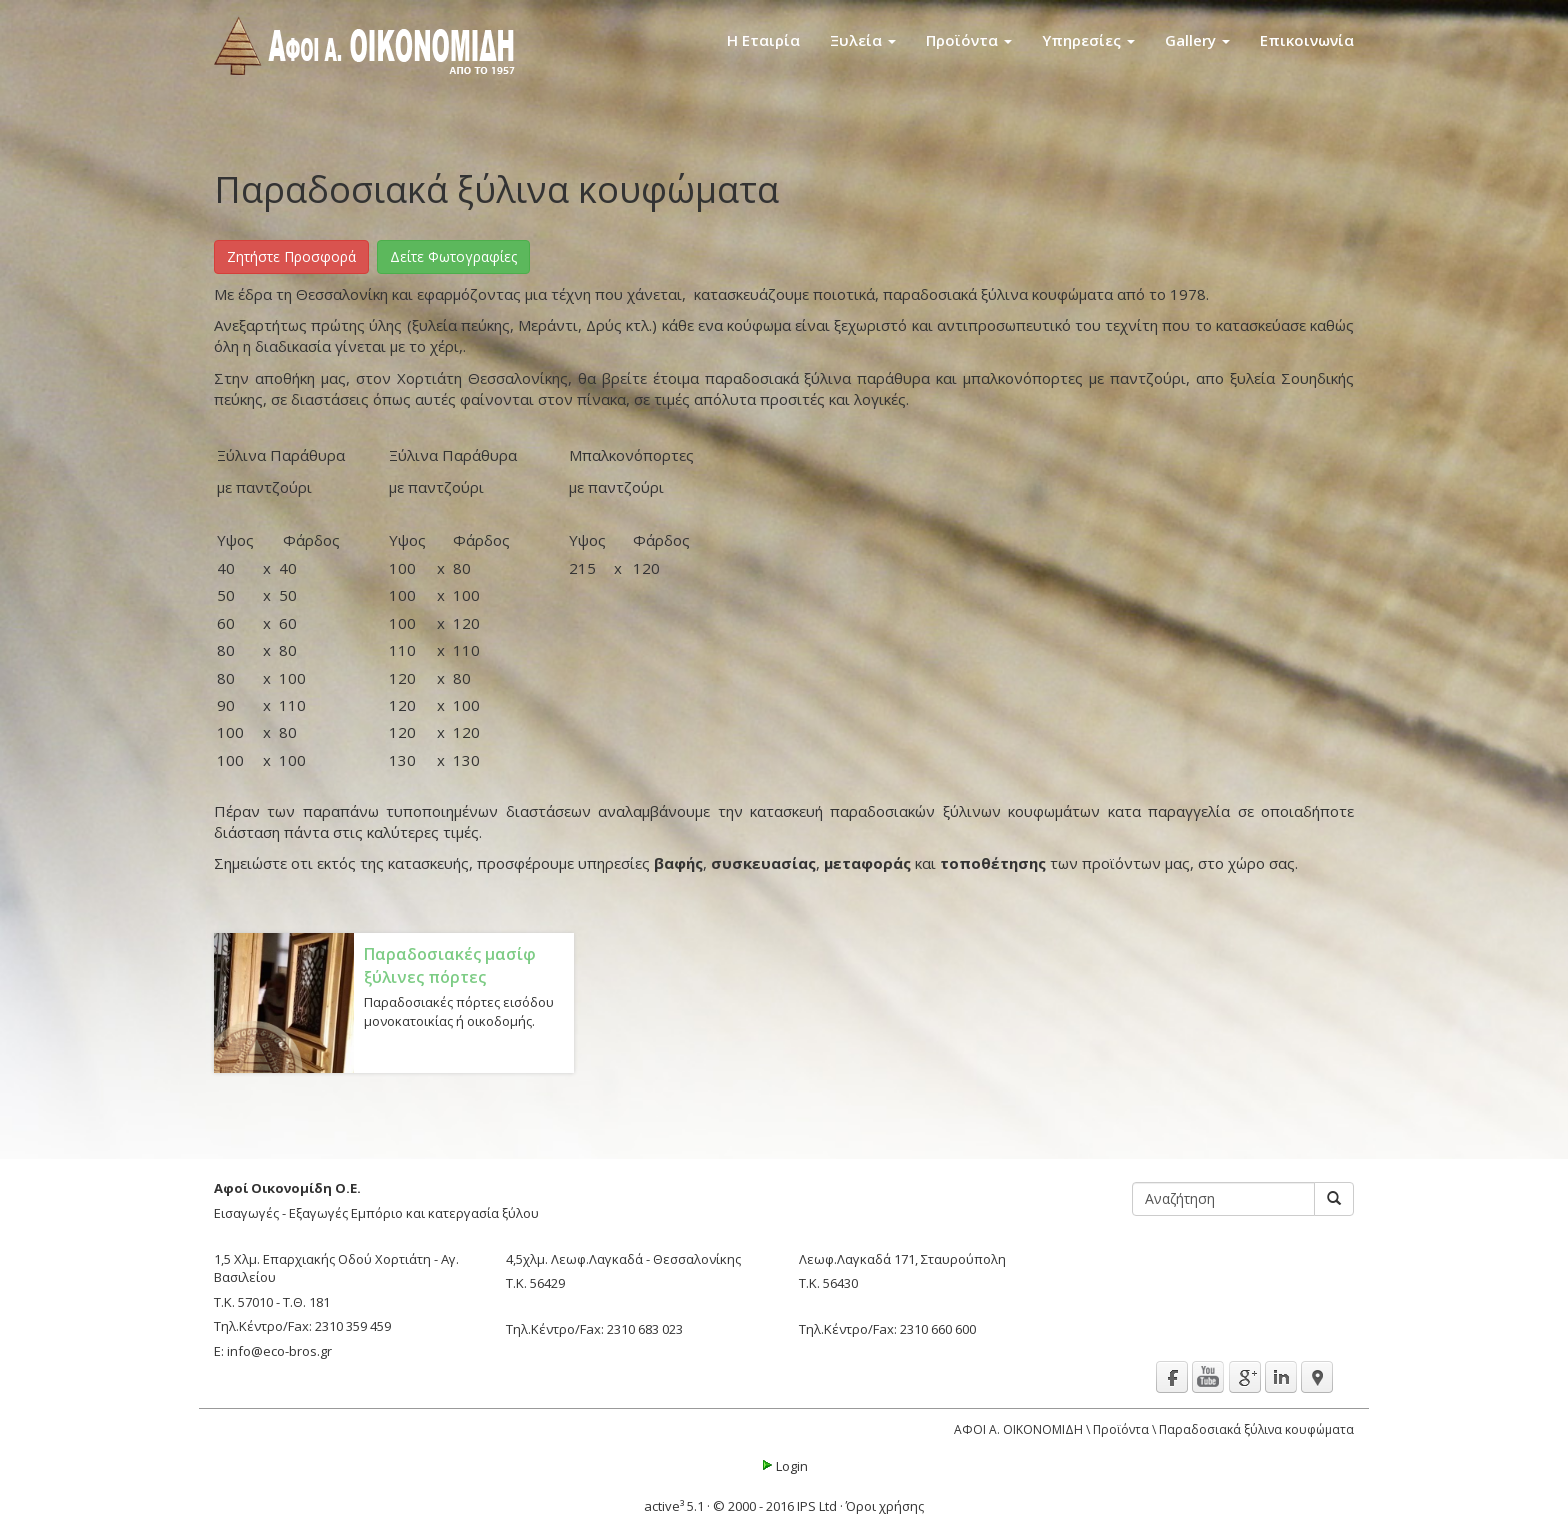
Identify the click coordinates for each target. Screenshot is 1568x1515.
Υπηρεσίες (1088, 40)
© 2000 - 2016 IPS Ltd (775, 1506)
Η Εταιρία (763, 40)
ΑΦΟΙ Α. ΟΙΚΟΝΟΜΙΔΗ (1018, 1429)
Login (784, 1466)
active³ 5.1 (674, 1506)
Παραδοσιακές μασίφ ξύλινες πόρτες (450, 965)
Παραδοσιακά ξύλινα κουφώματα (1256, 1429)
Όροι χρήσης (885, 1506)
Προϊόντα (969, 40)
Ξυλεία (863, 40)
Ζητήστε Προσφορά (291, 256)
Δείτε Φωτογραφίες (453, 256)
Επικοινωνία (1307, 40)
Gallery (1197, 40)
